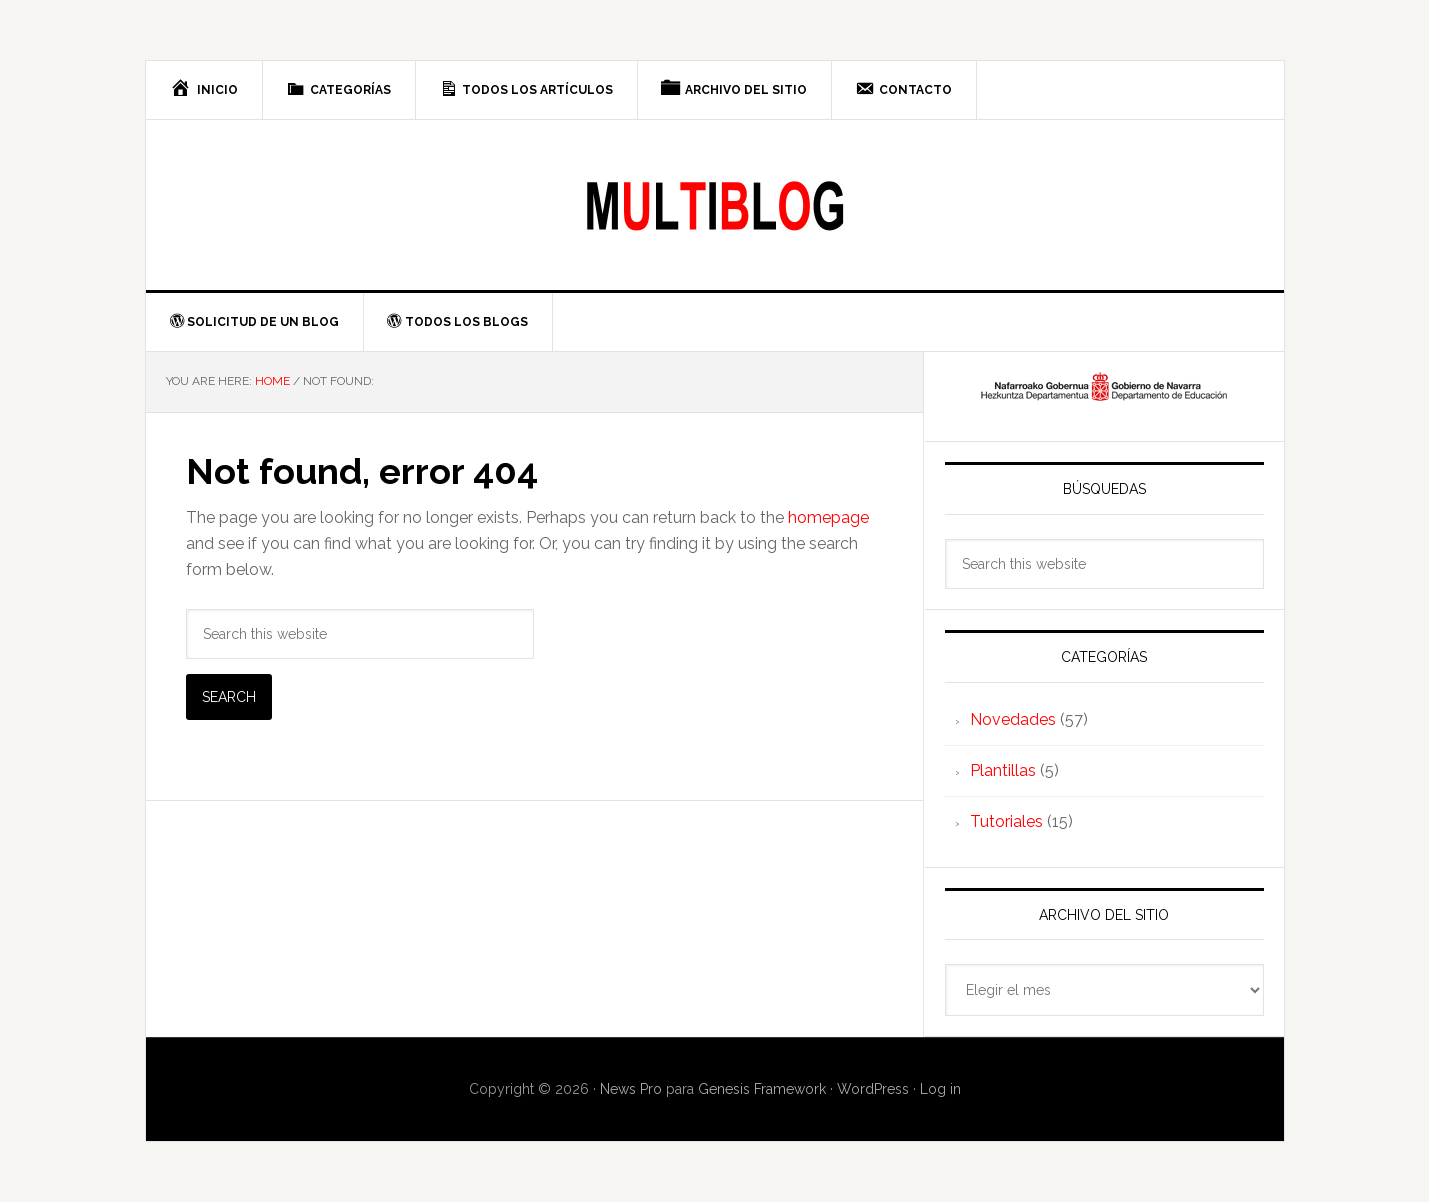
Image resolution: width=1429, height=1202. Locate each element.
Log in (940, 1089)
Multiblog (715, 205)
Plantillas (1003, 770)
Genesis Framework (762, 1089)
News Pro (631, 1089)
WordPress (873, 1089)
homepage (828, 517)
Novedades (1013, 719)
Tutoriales (1006, 821)
